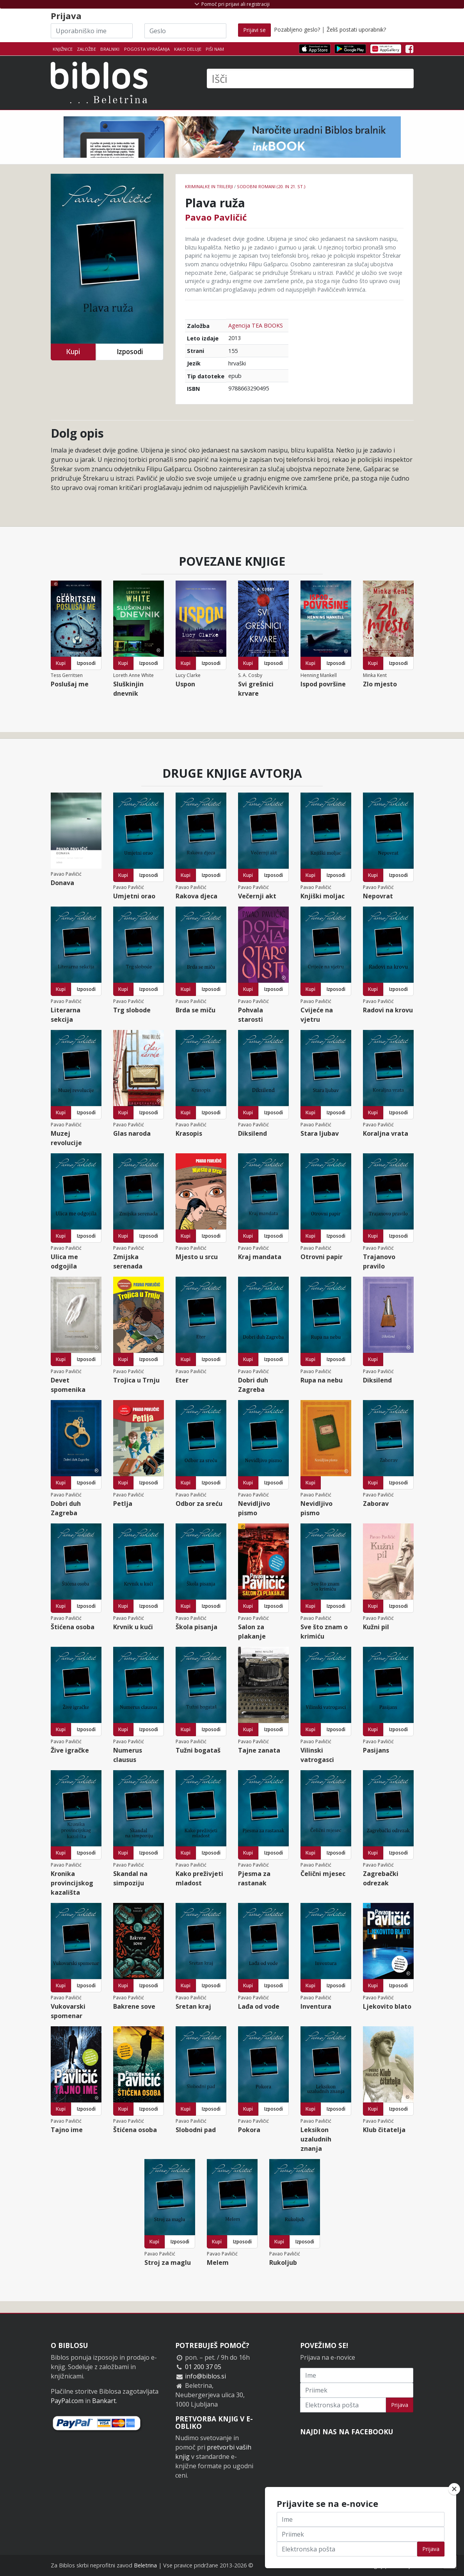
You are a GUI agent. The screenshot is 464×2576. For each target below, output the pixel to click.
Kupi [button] (73, 351)
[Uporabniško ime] (92, 30)
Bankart (104, 2400)
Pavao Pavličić (216, 217)
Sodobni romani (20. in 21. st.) (271, 186)
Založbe (86, 49)
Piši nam (215, 49)
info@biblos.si (205, 2376)
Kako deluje (187, 49)
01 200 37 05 (203, 2366)
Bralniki (109, 49)
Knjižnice (63, 49)
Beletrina (145, 2565)
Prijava (399, 2405)
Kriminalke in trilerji (209, 186)
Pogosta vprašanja (147, 49)
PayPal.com (67, 2400)
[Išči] (310, 78)
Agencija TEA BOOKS (255, 325)
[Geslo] (185, 30)
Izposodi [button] (130, 351)
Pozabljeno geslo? (297, 29)
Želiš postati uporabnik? (356, 29)
